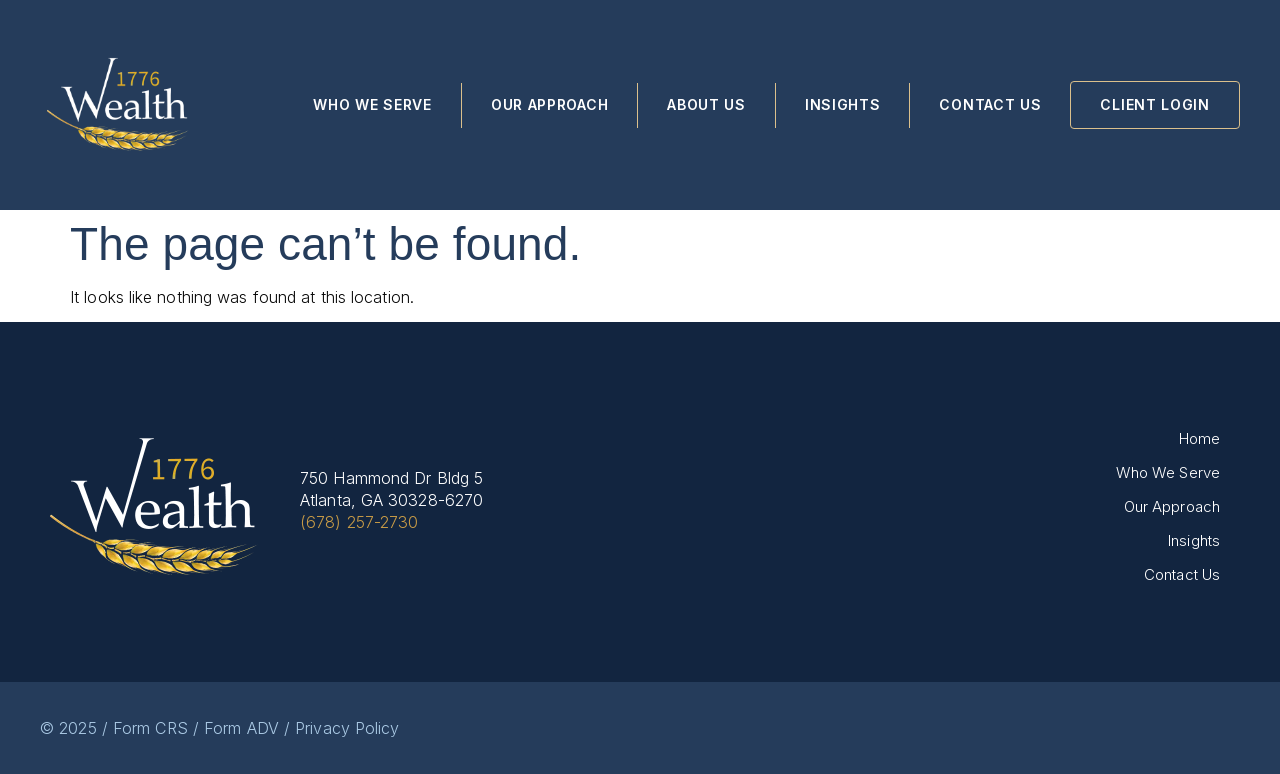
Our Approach (549, 104)
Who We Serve (372, 104)
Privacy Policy (347, 728)
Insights (843, 104)
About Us (706, 104)
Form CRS (150, 728)
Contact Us (990, 104)
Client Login (1154, 104)
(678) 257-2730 (359, 522)
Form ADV (241, 728)
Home (1199, 438)
